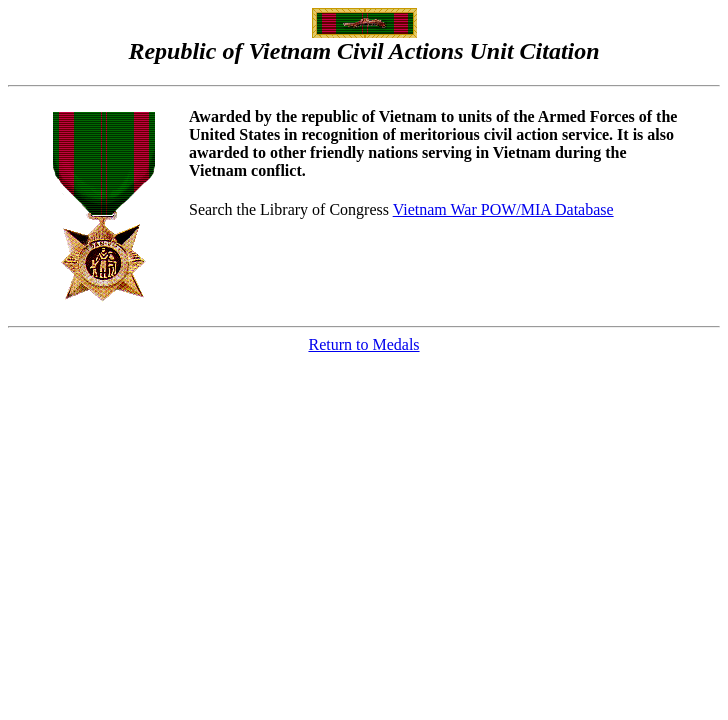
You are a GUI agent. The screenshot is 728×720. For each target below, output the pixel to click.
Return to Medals (363, 344)
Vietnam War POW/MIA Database (503, 209)
